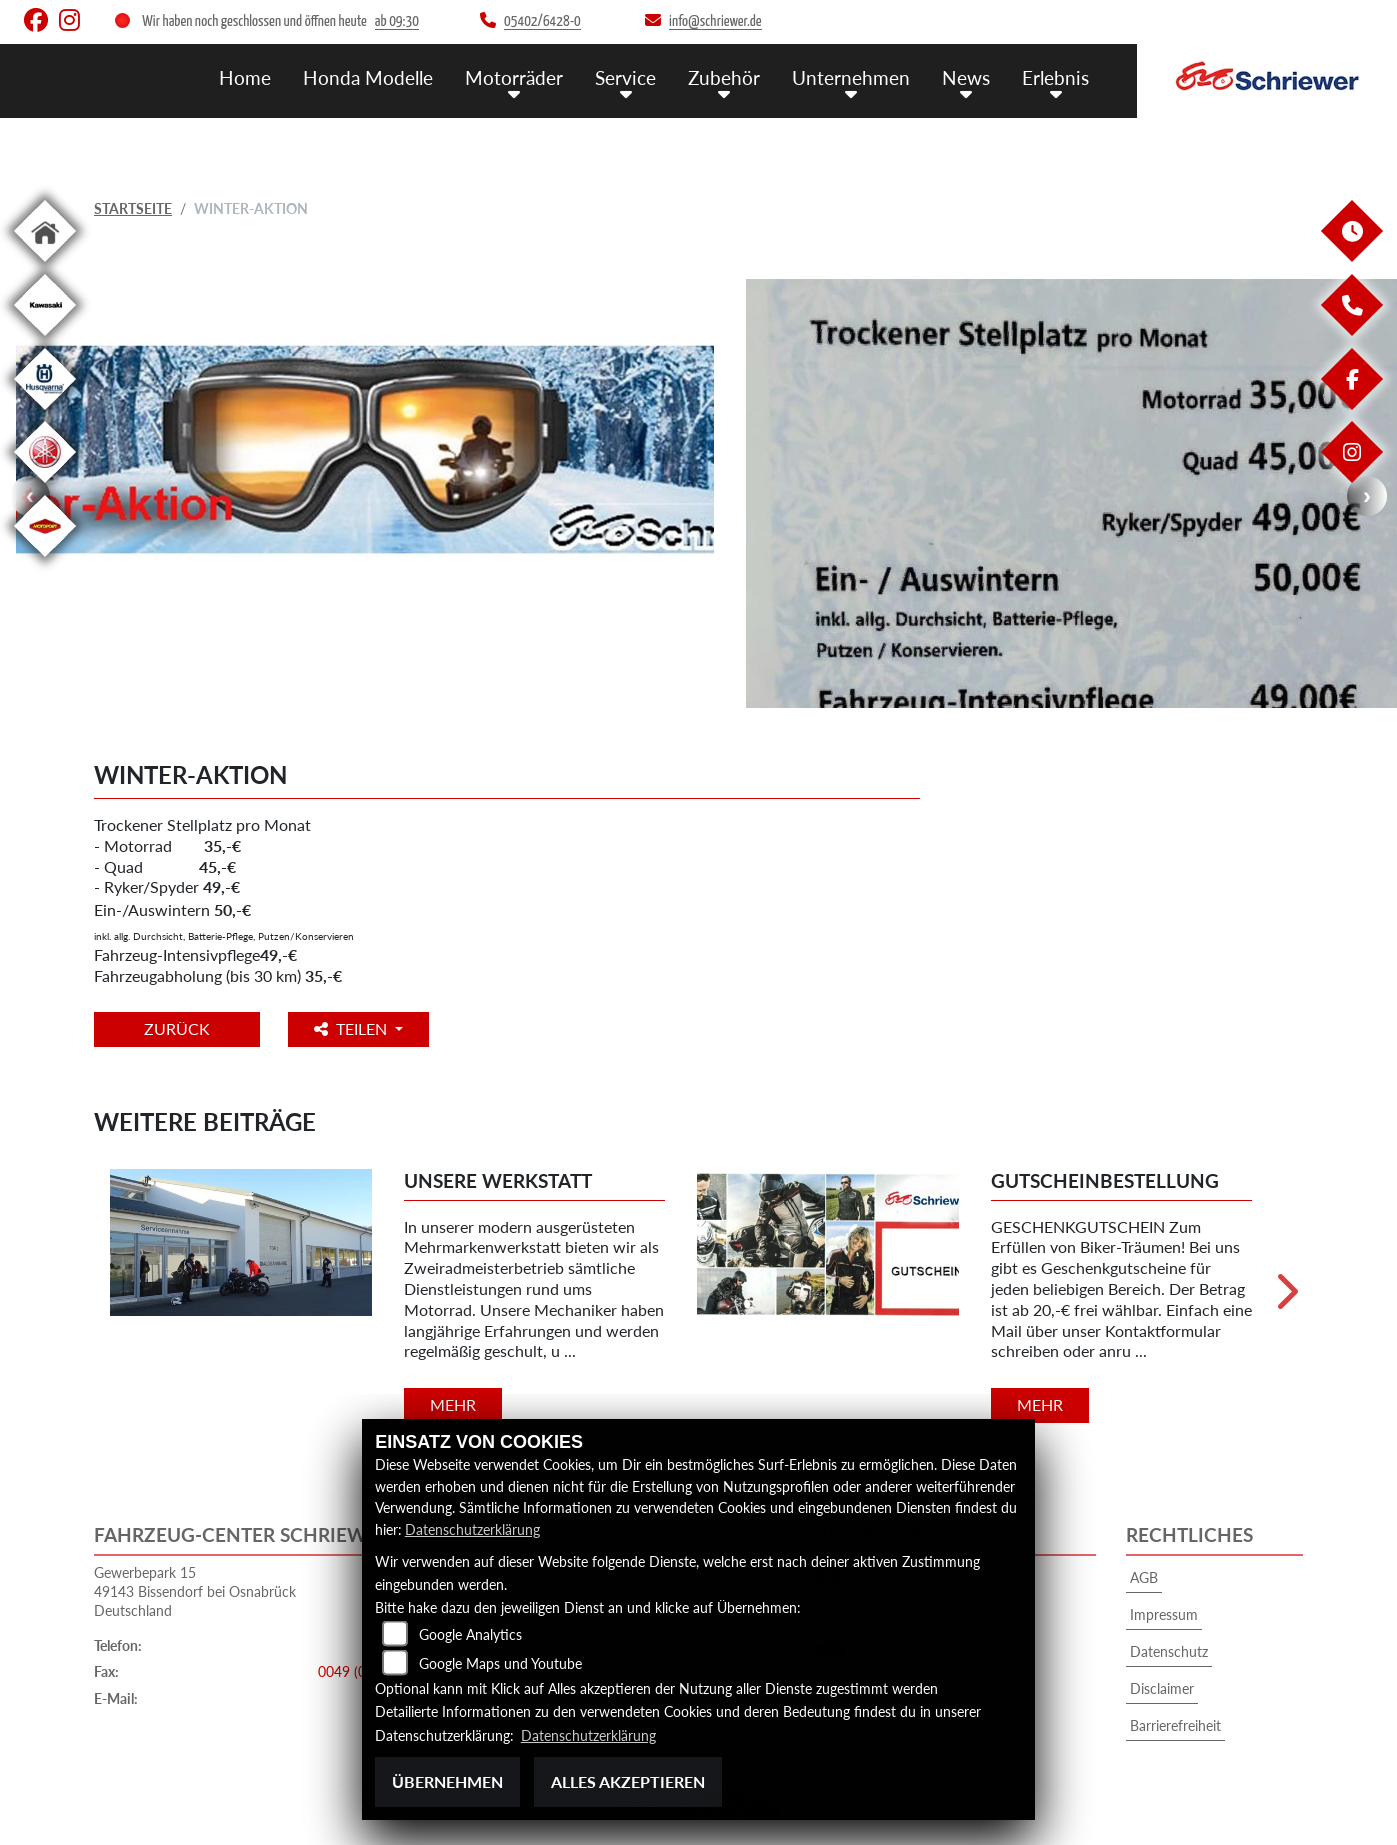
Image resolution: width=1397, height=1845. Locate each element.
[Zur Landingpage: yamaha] (45, 486)
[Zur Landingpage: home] (45, 265)
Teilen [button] (352, 1028)
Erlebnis (1055, 77)
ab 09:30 (397, 21)
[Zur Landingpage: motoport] (45, 560)
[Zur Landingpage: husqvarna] (45, 413)
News (966, 77)
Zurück (177, 1028)
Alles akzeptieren (628, 1781)
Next (1367, 496)
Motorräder (514, 77)
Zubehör (724, 77)
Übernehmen (447, 1781)
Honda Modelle (368, 77)
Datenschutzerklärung (472, 1529)
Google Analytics (470, 1634)
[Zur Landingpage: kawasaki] (45, 339)
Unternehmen (851, 77)
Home (245, 77)
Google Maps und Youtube (500, 1663)
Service (625, 77)
